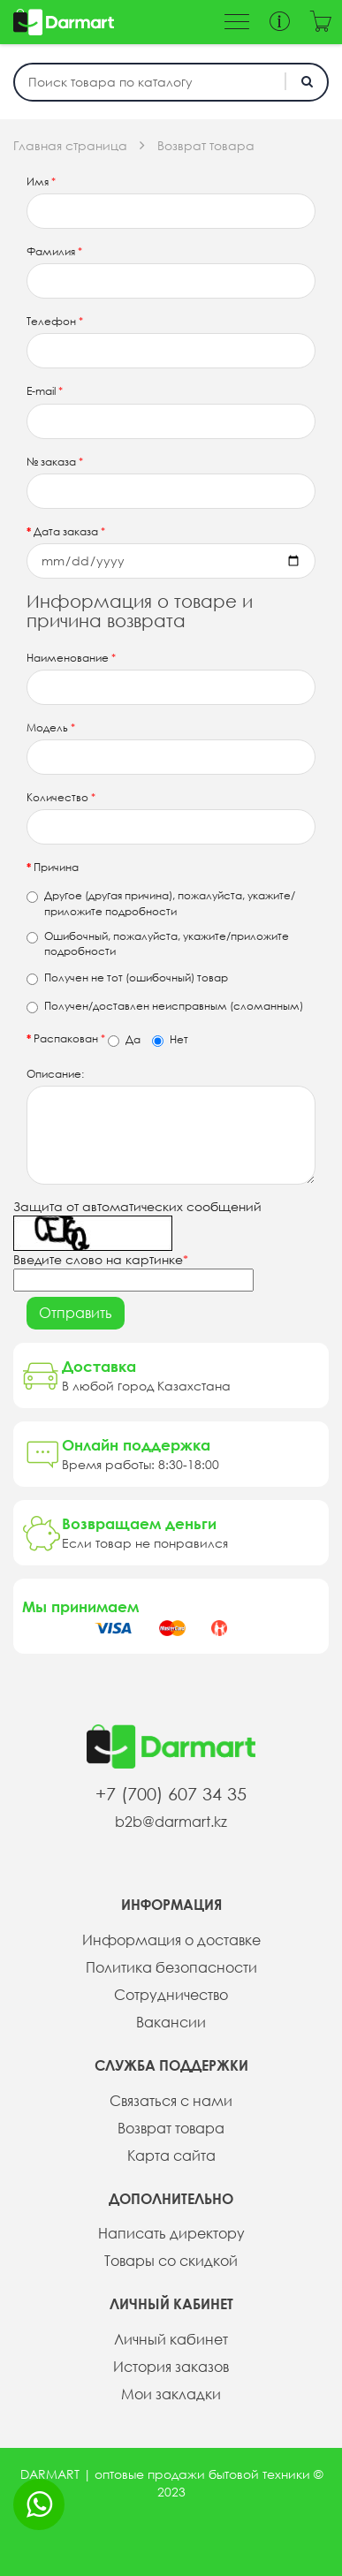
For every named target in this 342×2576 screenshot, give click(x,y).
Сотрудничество (171, 1995)
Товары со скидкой (171, 2260)
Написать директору (171, 2233)
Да (124, 1040)
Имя (41, 181)
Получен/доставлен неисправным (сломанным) (165, 1006)
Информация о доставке (171, 1940)
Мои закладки (171, 2394)
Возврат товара (206, 146)
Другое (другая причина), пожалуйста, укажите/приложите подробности (161, 903)
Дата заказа (69, 531)
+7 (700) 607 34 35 (171, 1794)
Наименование (71, 657)
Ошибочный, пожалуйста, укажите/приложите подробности (158, 943)
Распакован (111, 1039)
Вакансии (171, 2022)
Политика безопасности (171, 1967)
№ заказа (55, 461)
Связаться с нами (171, 2101)
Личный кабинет (171, 2339)
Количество (61, 797)
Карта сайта (171, 2155)
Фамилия (54, 251)
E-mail (45, 391)
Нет (170, 1040)
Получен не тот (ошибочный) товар (127, 978)
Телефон (55, 321)
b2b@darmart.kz (171, 1821)
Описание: (55, 1073)
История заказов (171, 2366)
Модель (51, 727)
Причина (56, 867)
